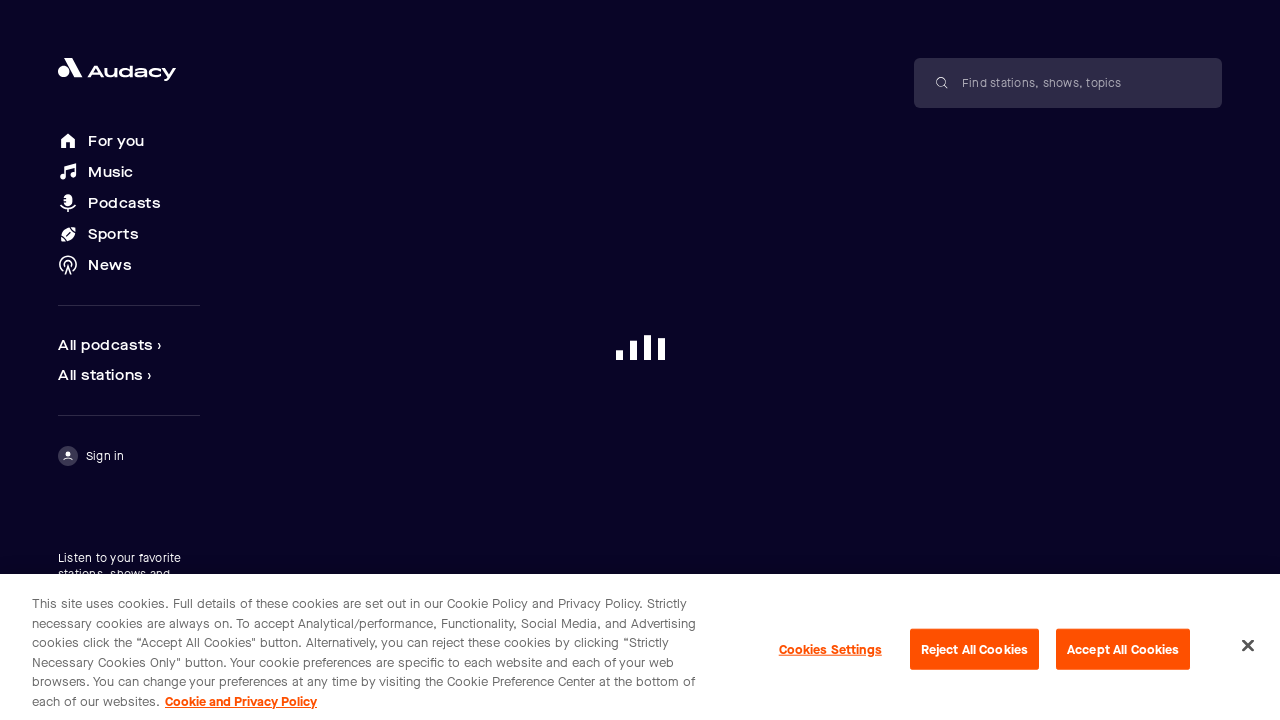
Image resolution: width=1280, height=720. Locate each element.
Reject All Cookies (974, 659)
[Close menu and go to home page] (129, 69)
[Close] (1248, 656)
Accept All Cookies (1123, 659)
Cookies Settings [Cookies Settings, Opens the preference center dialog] (830, 659)
